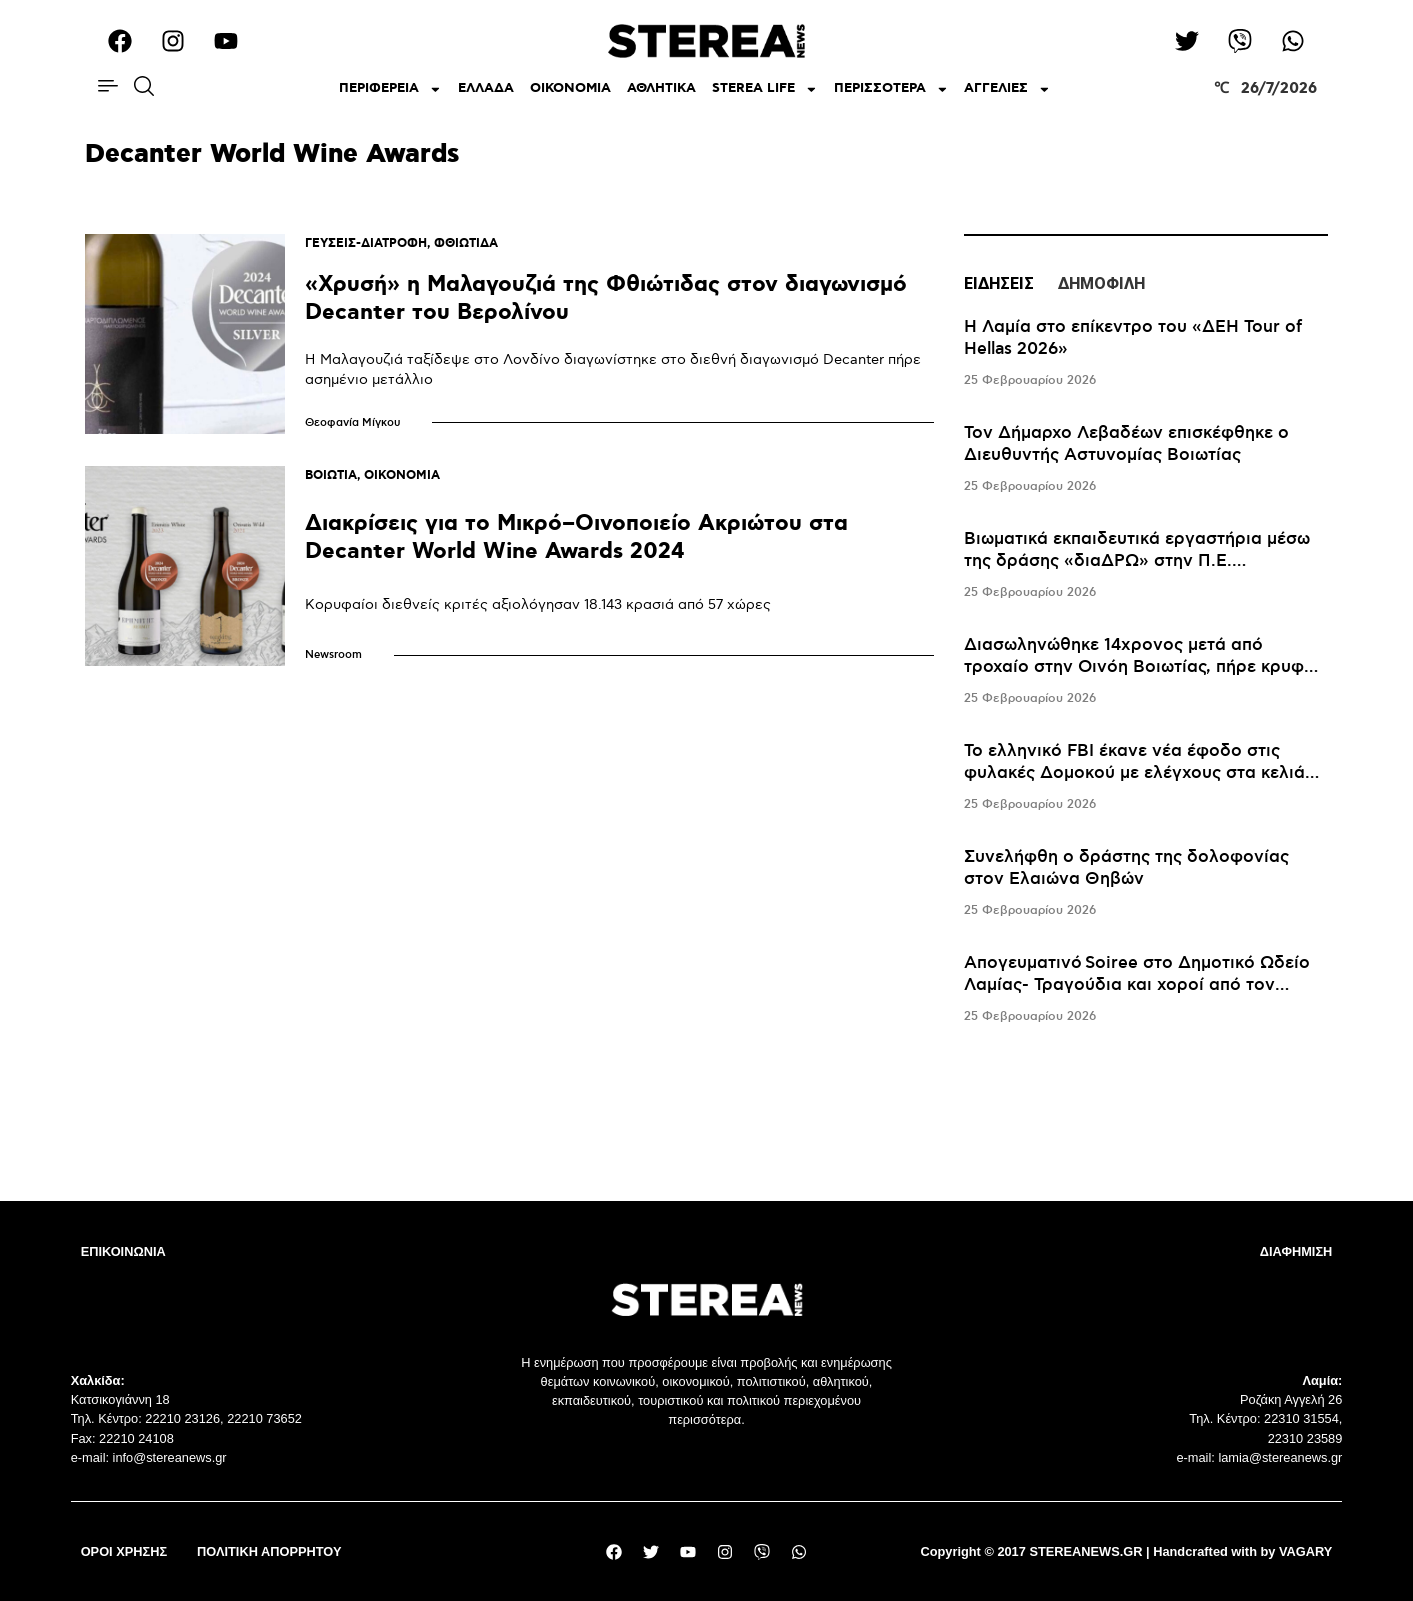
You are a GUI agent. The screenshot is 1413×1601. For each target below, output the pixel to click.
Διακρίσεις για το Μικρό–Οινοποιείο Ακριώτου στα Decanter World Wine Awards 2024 (576, 537)
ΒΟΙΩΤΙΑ (331, 475)
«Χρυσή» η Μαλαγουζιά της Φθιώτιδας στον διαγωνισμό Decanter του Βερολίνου (606, 298)
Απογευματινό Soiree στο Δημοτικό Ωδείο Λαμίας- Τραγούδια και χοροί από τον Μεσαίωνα (1137, 985)
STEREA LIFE (765, 89)
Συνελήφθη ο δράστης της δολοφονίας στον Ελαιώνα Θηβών (1126, 868)
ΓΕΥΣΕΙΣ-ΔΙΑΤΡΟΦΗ (366, 243)
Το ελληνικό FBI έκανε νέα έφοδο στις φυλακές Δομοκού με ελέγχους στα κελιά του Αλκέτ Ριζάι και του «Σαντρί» (1134, 773)
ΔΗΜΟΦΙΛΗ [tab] (1101, 283)
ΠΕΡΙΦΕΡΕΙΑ (390, 89)
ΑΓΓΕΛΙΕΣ (1007, 89)
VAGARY (1305, 1551)
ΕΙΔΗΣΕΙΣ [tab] (999, 283)
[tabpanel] (1146, 672)
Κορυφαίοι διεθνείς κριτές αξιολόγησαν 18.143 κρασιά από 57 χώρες (538, 604)
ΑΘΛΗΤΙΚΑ (661, 88)
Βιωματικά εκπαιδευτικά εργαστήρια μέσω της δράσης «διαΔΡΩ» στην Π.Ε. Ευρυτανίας (1137, 561)
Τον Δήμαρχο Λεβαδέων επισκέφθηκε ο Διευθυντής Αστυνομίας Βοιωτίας (1126, 444)
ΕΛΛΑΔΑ (486, 88)
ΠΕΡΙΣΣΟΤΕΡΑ (891, 89)
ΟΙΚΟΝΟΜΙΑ (570, 88)
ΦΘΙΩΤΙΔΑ (466, 243)
